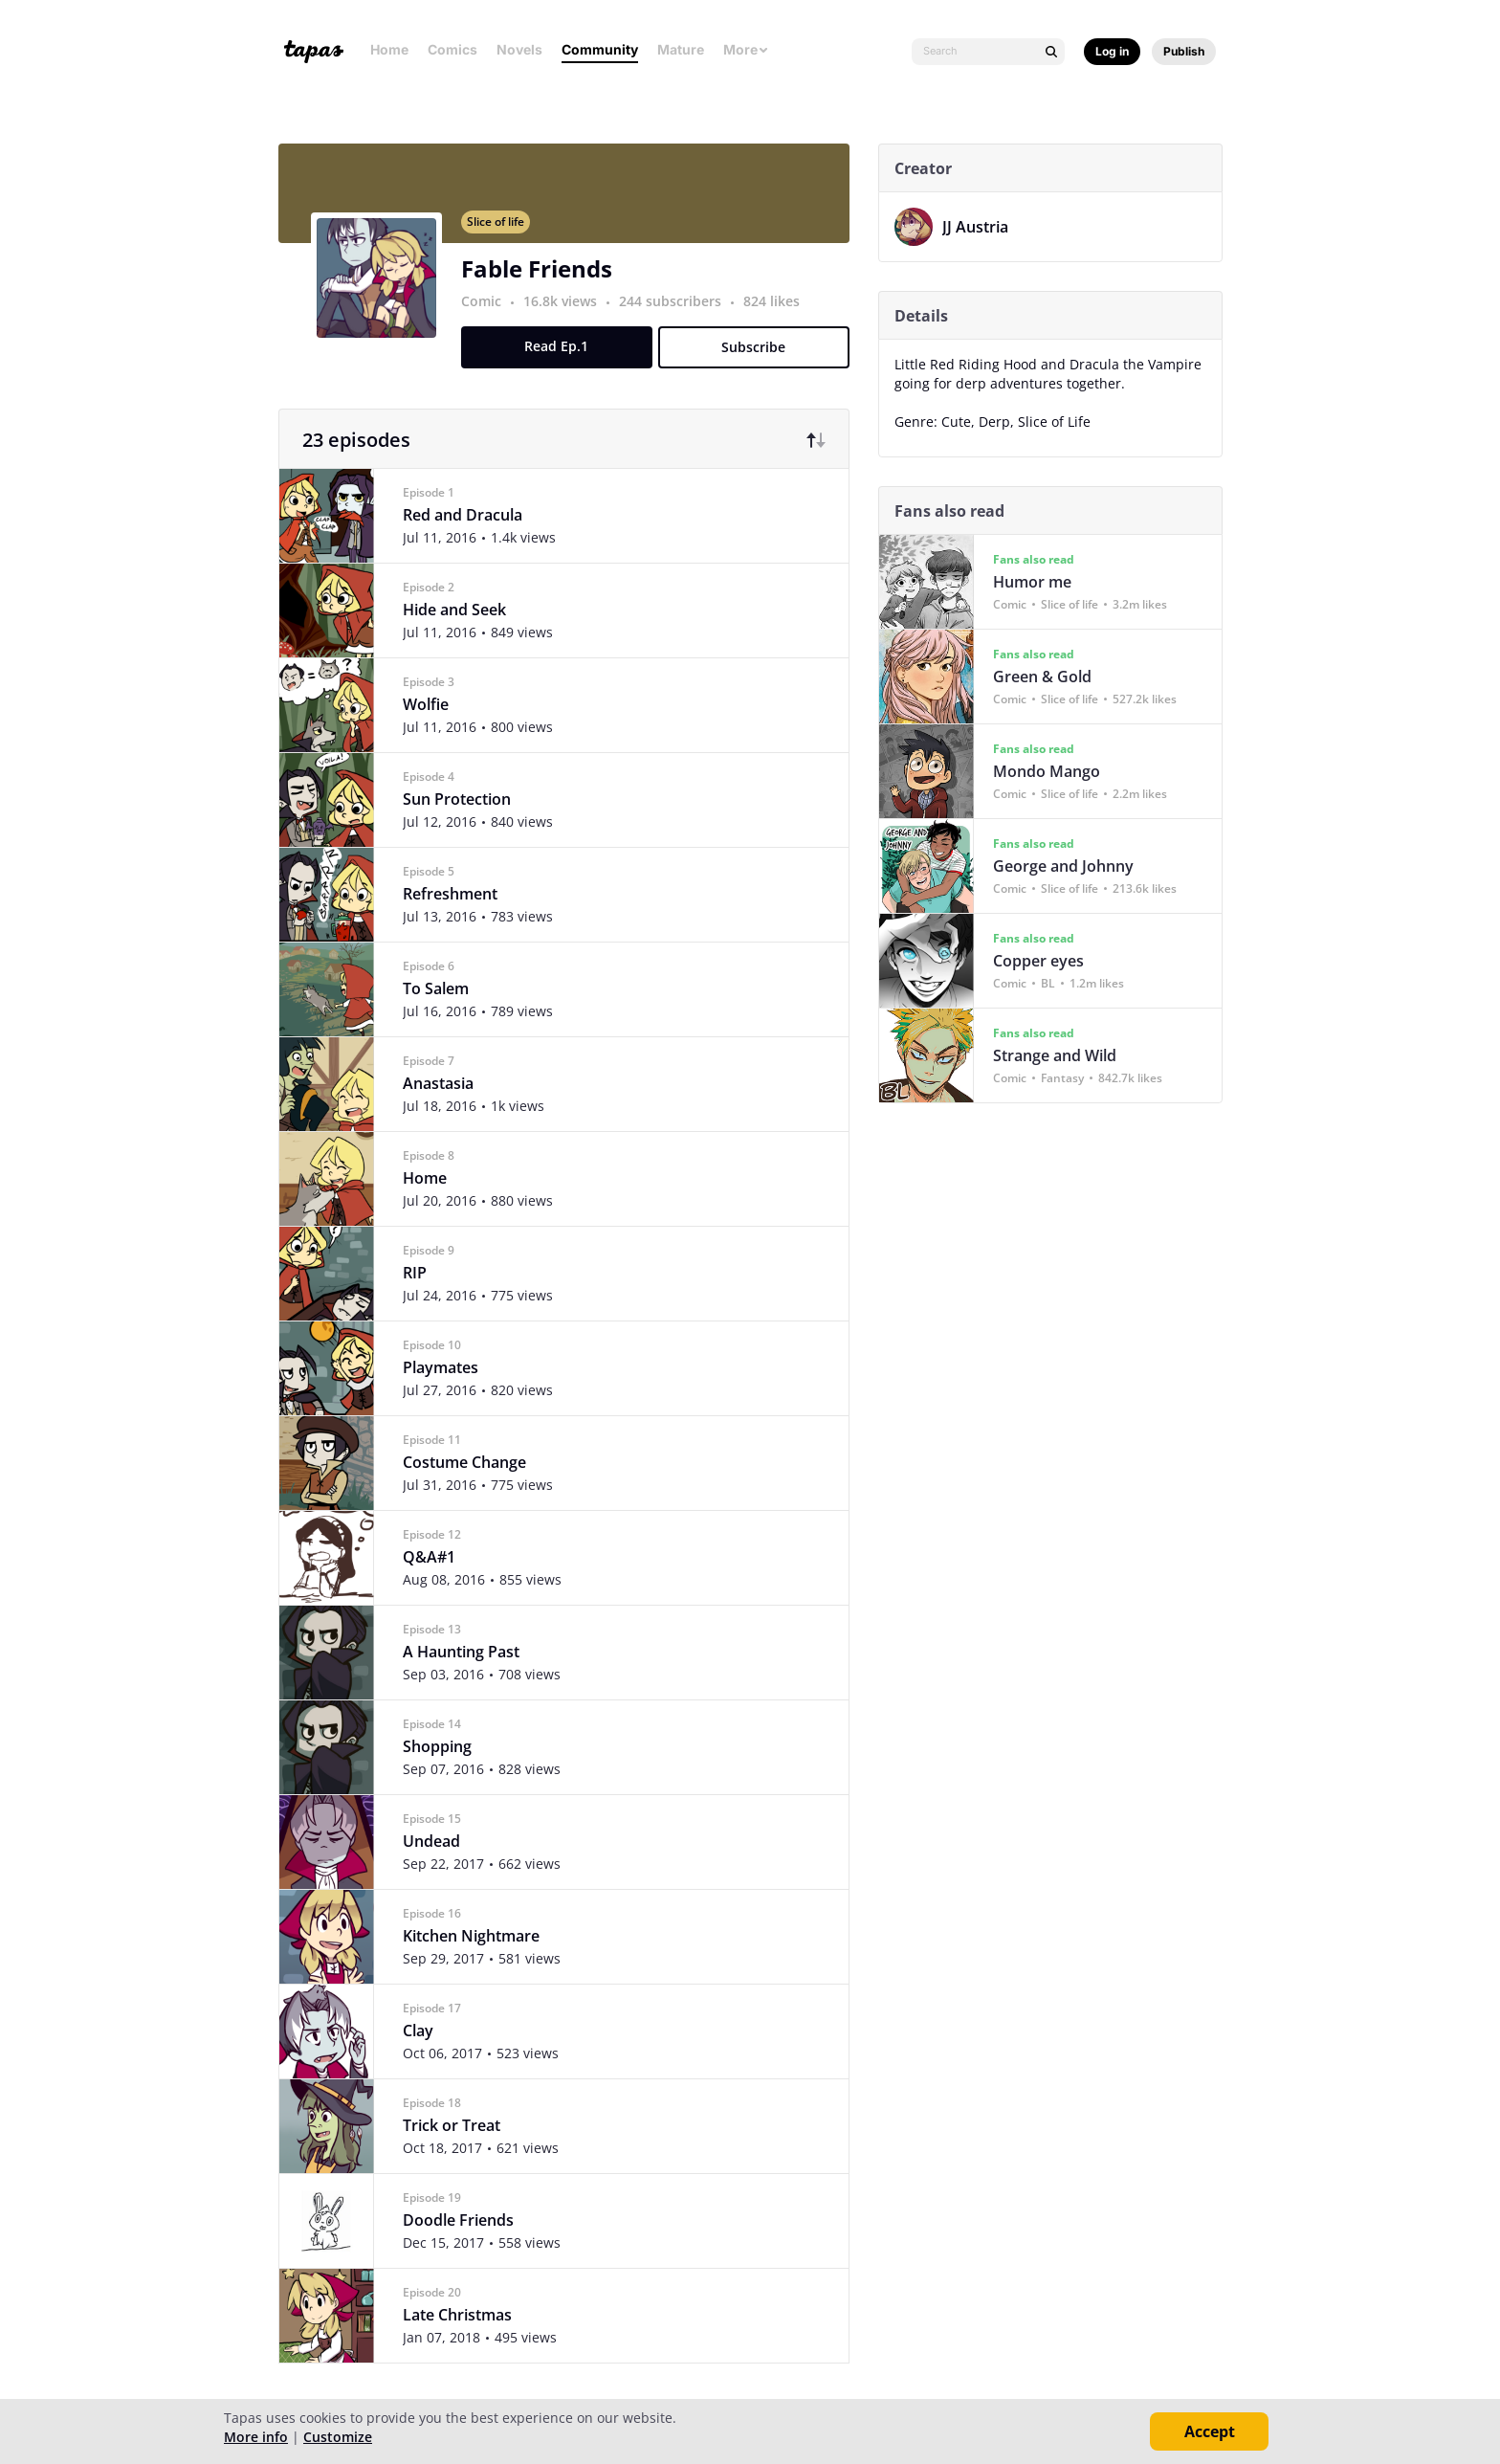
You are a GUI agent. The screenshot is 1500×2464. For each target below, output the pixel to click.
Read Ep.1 (565, 357)
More (746, 49)
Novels (519, 49)
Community (600, 49)
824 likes (779, 312)
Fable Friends (544, 280)
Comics (452, 49)
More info (256, 2437)
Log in (1112, 51)
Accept (1209, 2431)
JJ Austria (983, 226)
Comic (489, 312)
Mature (680, 49)
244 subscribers (680, 312)
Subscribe (762, 358)
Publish (1183, 51)
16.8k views (569, 312)
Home (389, 49)
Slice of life (503, 233)
